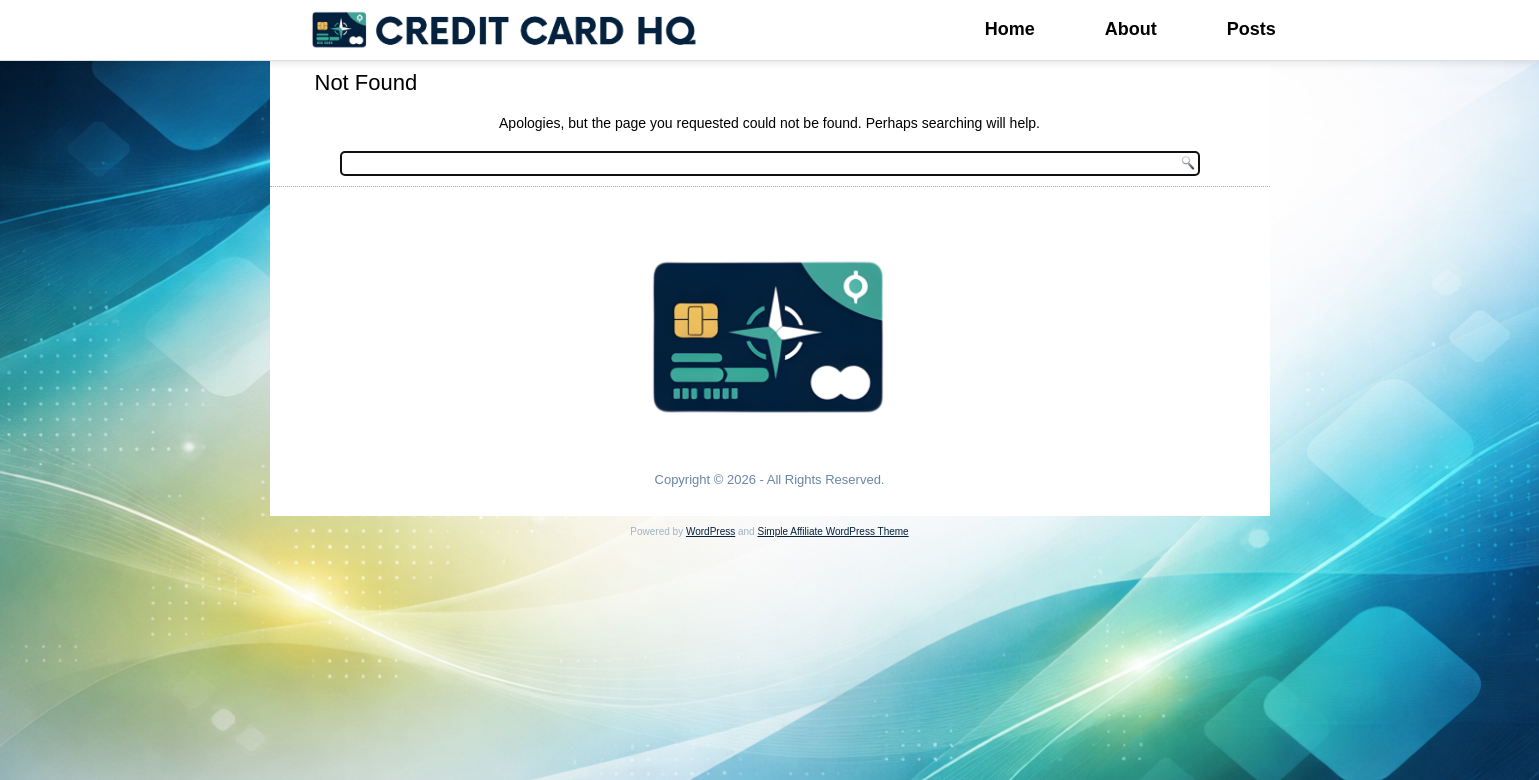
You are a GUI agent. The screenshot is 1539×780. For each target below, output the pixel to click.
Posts (1251, 29)
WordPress (710, 531)
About (1131, 29)
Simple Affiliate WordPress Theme (832, 531)
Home (1010, 29)
